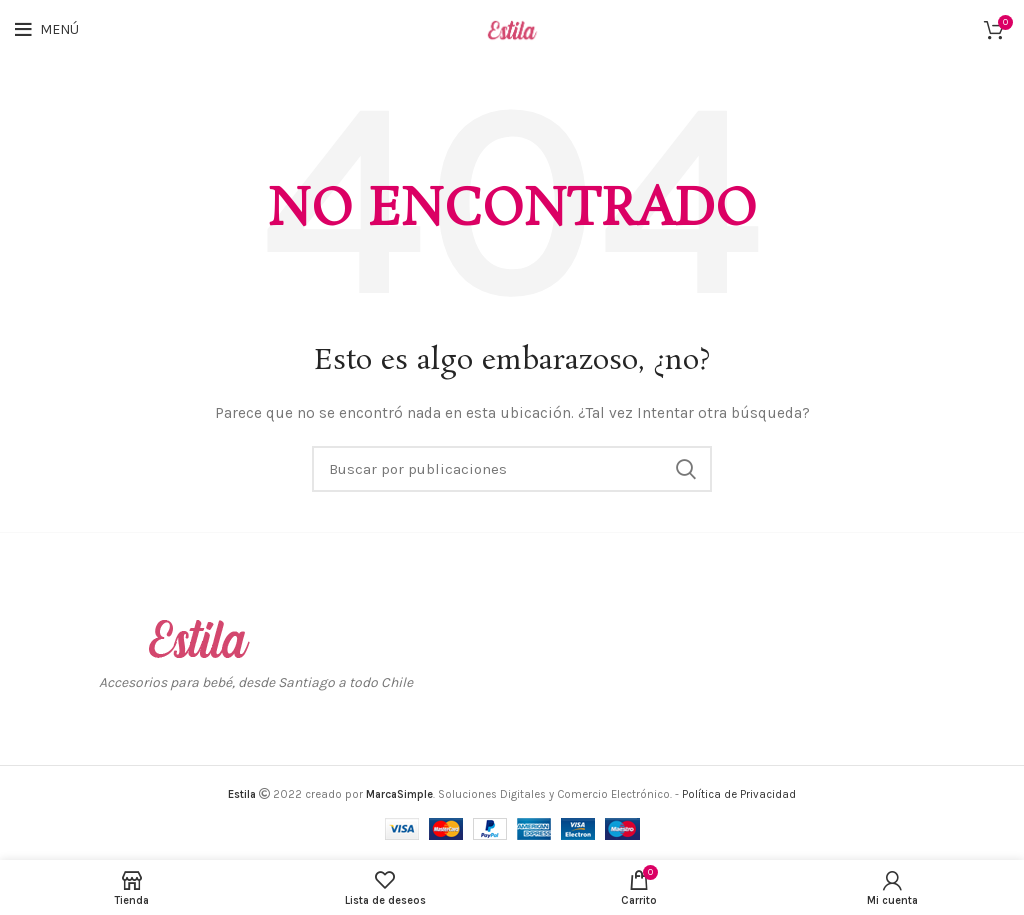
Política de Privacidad (739, 794)
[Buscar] (512, 469)
